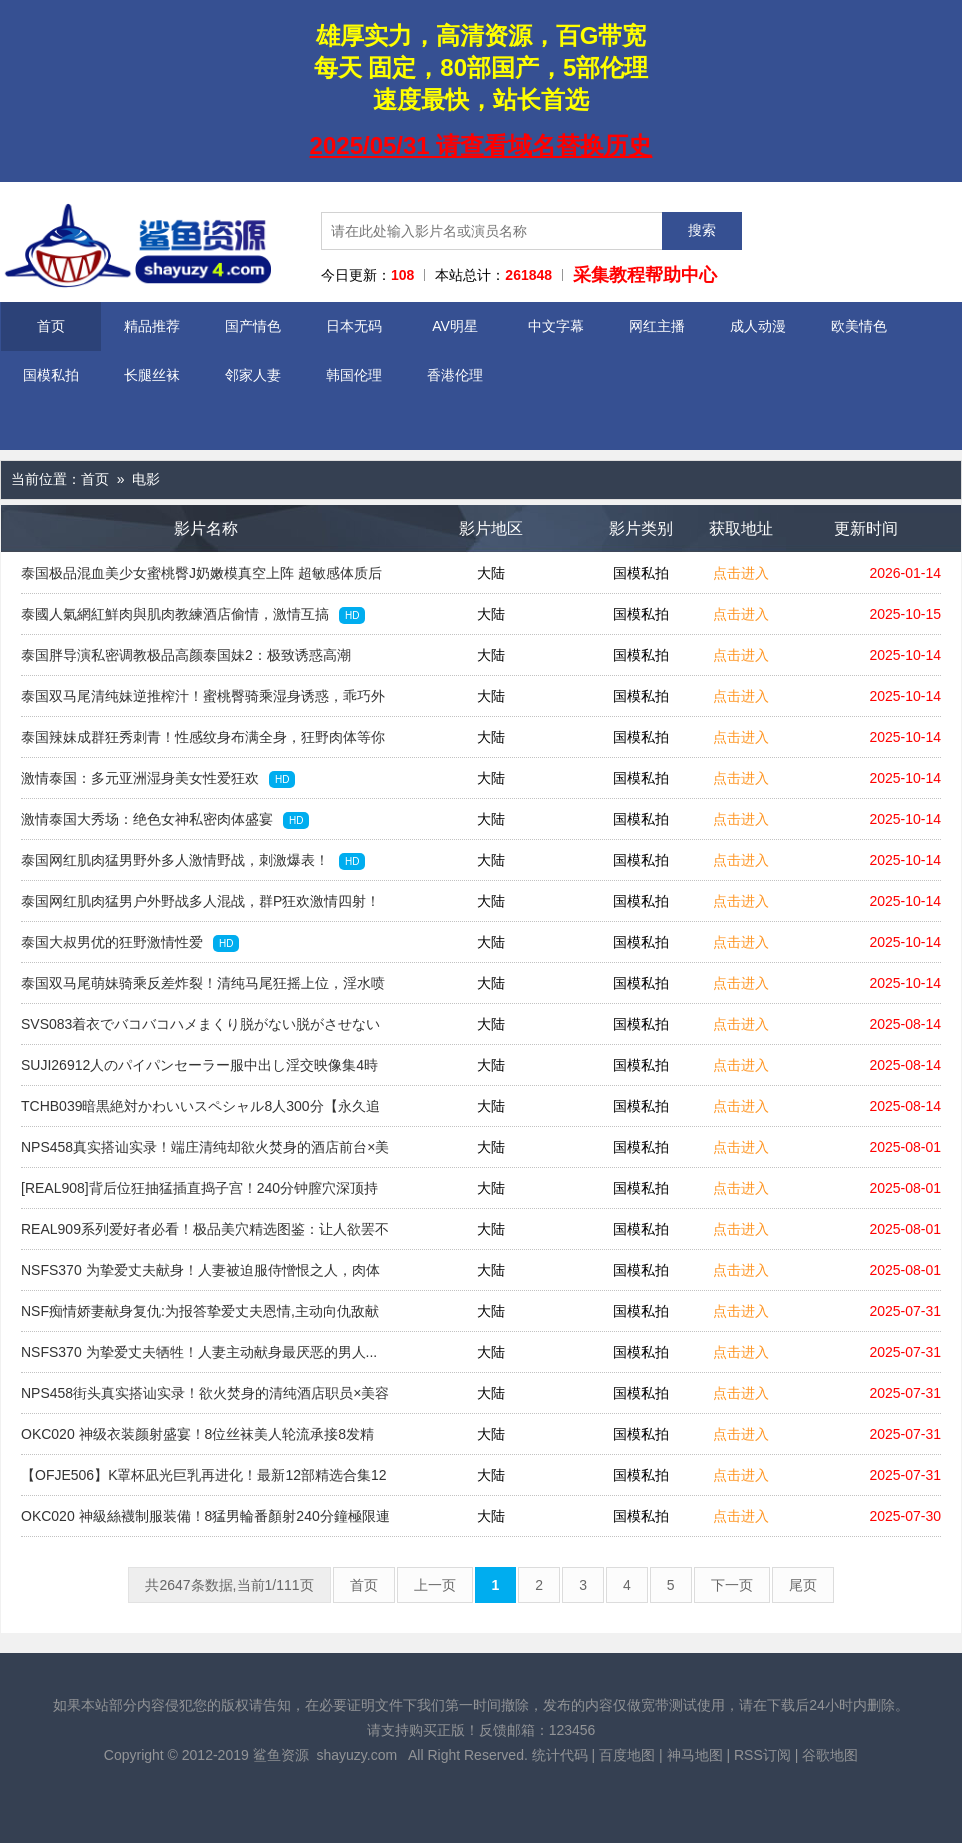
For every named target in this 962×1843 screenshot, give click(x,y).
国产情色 (253, 326)
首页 (51, 326)
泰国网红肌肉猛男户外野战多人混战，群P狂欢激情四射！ (200, 907)
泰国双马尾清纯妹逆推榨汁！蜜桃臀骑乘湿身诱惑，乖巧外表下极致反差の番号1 (203, 702)
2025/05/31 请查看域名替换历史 (481, 145)
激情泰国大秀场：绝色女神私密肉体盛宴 (165, 820)
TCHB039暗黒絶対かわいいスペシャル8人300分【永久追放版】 (200, 1112)
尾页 (803, 1585)
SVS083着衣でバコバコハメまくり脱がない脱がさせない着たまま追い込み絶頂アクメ (200, 1030)
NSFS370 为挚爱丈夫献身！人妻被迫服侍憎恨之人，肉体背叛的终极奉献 (200, 1276)
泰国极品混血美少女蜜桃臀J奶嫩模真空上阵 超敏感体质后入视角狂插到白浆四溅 (201, 579)
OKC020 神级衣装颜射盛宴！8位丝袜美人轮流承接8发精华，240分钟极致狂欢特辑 (197, 1440)
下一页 (732, 1585)
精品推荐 (152, 326)
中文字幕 (556, 326)
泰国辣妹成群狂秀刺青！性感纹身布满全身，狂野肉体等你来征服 (203, 743)
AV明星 (455, 326)
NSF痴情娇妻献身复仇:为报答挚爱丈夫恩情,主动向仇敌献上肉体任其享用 (200, 1317)
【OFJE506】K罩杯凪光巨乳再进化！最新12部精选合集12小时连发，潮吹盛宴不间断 (204, 1481)
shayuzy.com (356, 1755)
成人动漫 (758, 326)
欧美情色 (859, 326)
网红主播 (657, 326)
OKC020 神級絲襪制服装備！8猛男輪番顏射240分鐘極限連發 (205, 1522)
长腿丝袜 (152, 375)
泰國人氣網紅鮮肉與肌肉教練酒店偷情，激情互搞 (193, 615)
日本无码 (354, 326)
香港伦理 (455, 375)
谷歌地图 (830, 1755)
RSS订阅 (762, 1755)
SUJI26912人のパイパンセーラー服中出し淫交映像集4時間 (199, 1071)
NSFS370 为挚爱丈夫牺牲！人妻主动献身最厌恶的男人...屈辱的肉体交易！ (199, 1358)
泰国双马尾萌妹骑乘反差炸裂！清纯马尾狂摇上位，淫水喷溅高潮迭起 (203, 989)
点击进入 (741, 573)
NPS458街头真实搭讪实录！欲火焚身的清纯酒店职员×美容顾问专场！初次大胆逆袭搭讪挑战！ (205, 1399)
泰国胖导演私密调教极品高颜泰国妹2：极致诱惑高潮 (186, 661)
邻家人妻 (253, 375)
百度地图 (627, 1755)
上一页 (435, 1585)
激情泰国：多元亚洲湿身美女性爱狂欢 (158, 779)
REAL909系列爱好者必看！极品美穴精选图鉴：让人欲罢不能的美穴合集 (205, 1235)
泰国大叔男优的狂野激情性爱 (130, 943)
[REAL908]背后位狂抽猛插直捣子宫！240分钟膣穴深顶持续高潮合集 (199, 1194)
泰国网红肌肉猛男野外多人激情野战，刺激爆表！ (193, 861)
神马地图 (695, 1755)
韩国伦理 (354, 375)
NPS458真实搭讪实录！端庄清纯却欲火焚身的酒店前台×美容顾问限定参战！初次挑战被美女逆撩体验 (205, 1153)
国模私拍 (51, 375)
